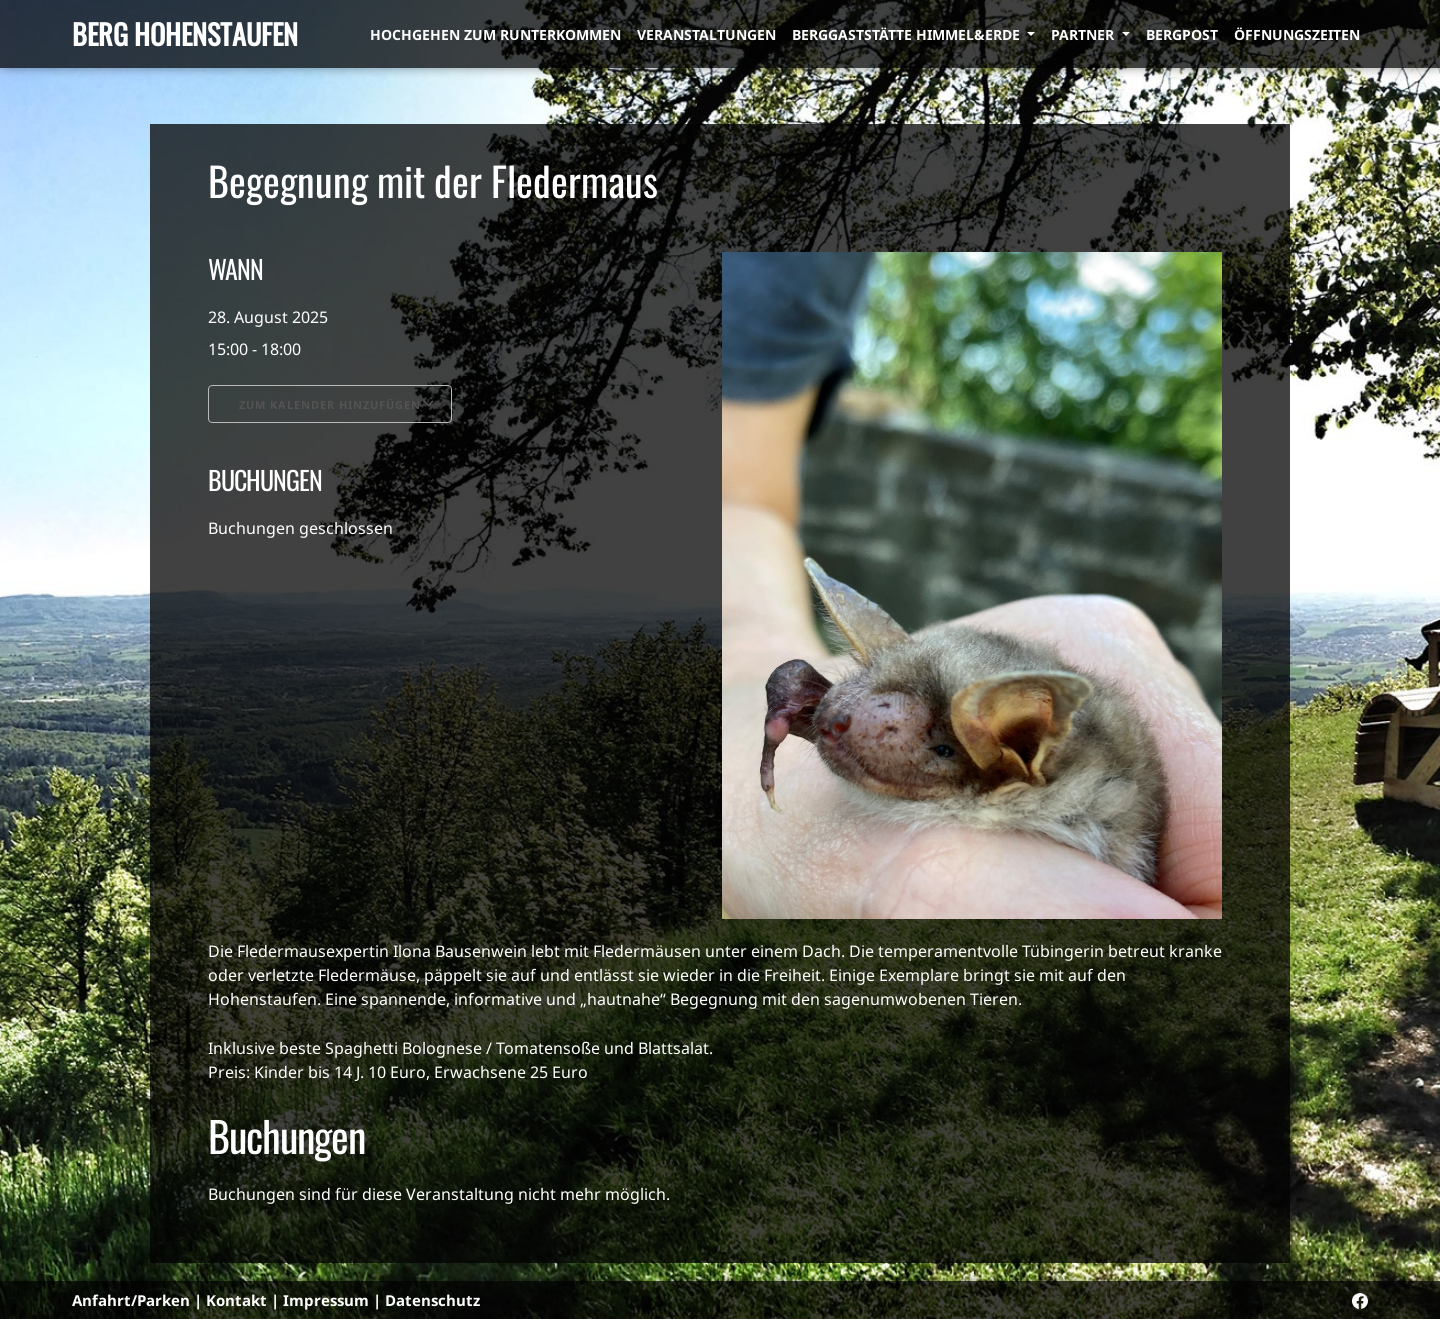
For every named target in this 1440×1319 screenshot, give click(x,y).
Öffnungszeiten (1297, 34)
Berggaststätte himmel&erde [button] (908, 34)
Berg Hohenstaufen (185, 33)
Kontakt (236, 1300)
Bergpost (1182, 34)
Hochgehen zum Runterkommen (495, 34)
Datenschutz (432, 1300)
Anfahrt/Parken (131, 1300)
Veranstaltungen (706, 34)
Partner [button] (1084, 34)
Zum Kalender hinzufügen (330, 404)
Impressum (326, 1300)
